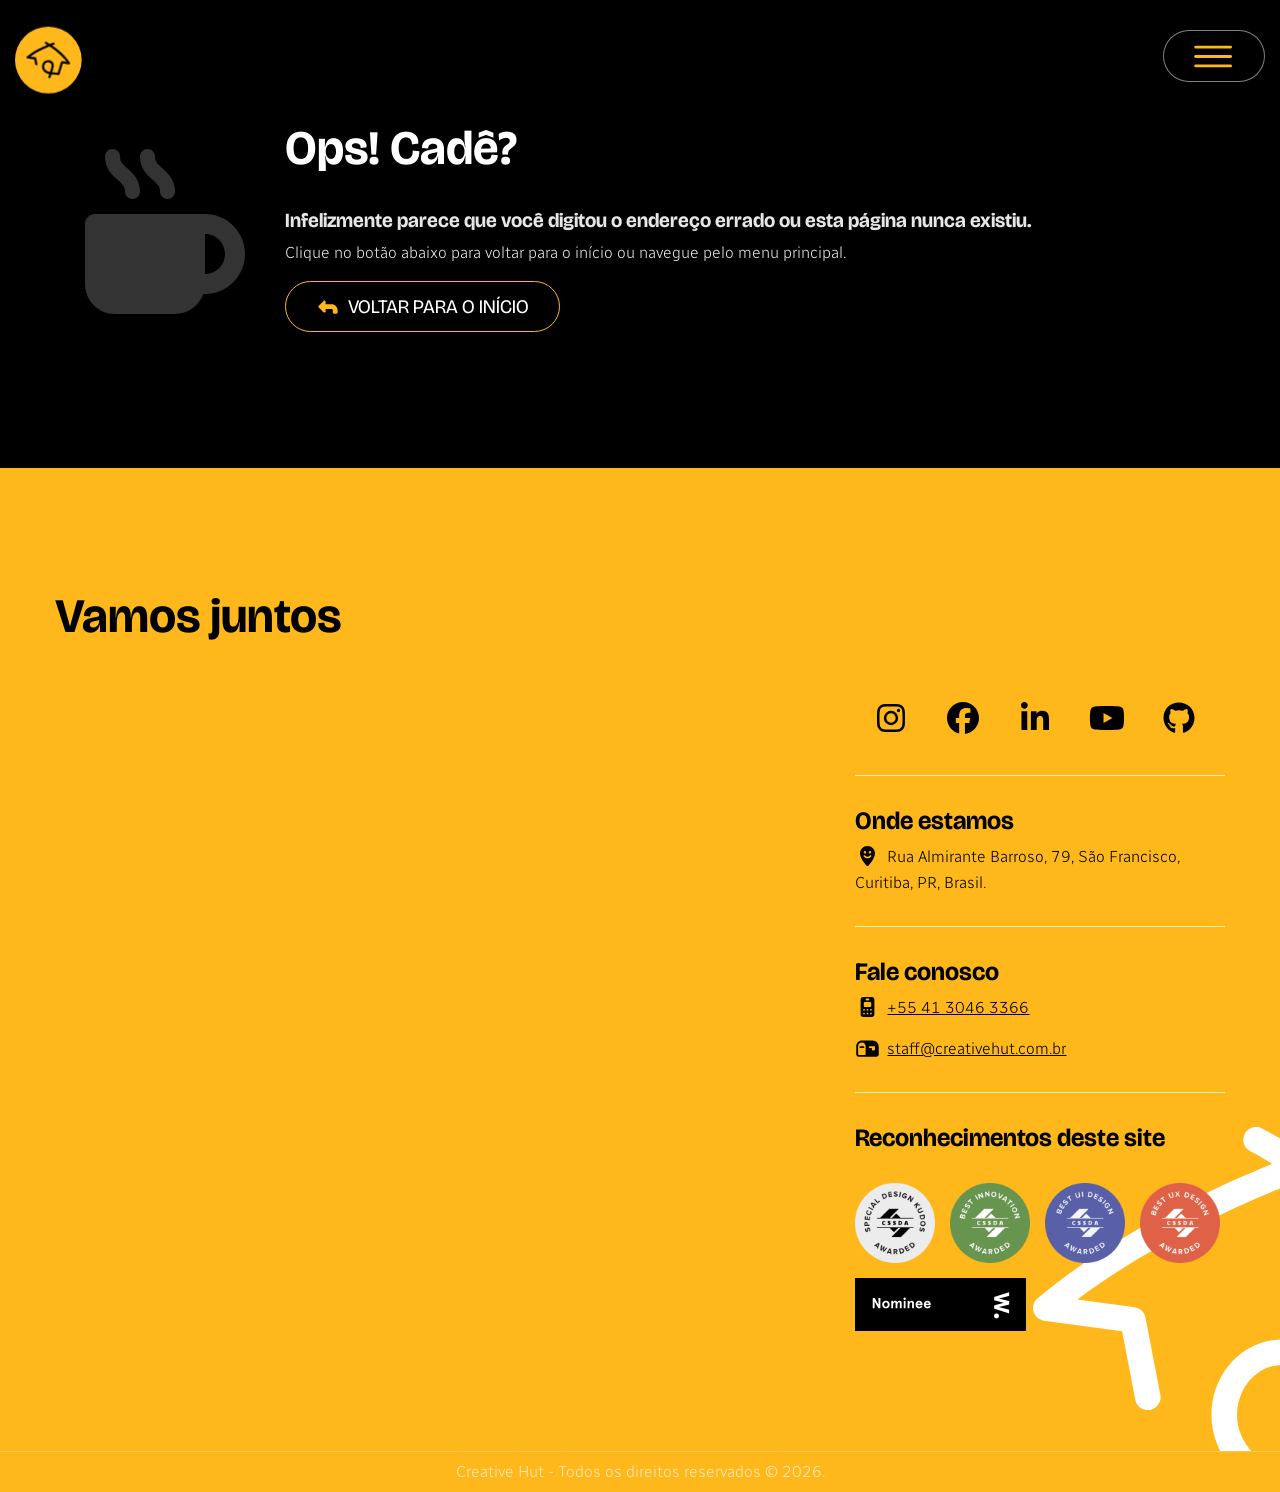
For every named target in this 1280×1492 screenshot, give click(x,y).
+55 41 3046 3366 (942, 1007)
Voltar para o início (422, 306)
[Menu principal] (1214, 56)
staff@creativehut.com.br (961, 1048)
